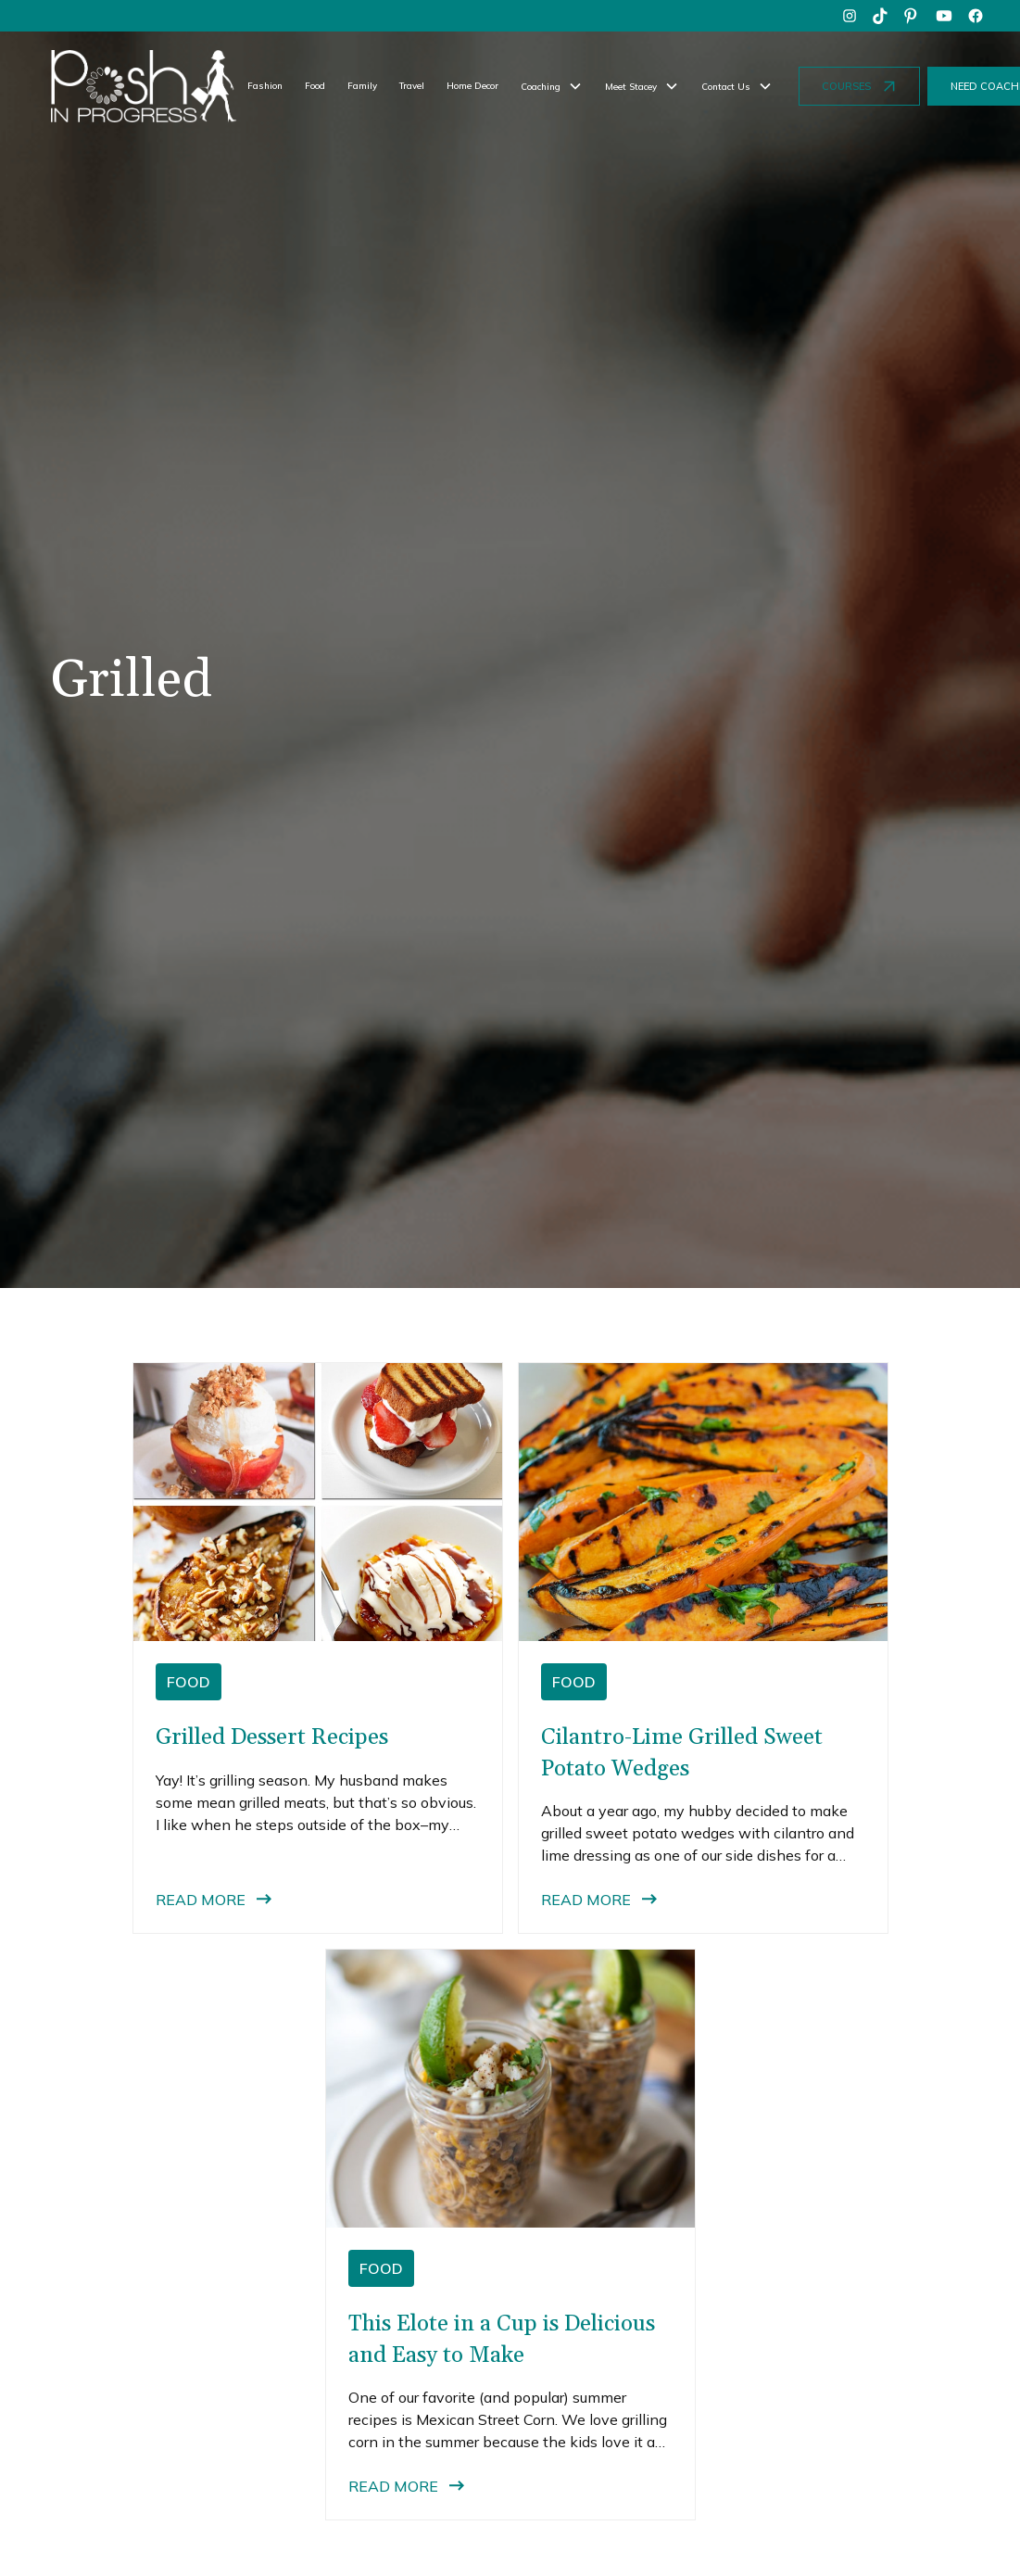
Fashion (265, 85)
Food (315, 85)
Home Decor (472, 85)
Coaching (540, 86)
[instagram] (849, 15)
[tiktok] (881, 15)
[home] (143, 86)
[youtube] (944, 15)
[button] (552, 86)
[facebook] (975, 15)
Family (362, 85)
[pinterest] (912, 15)
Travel (411, 85)
